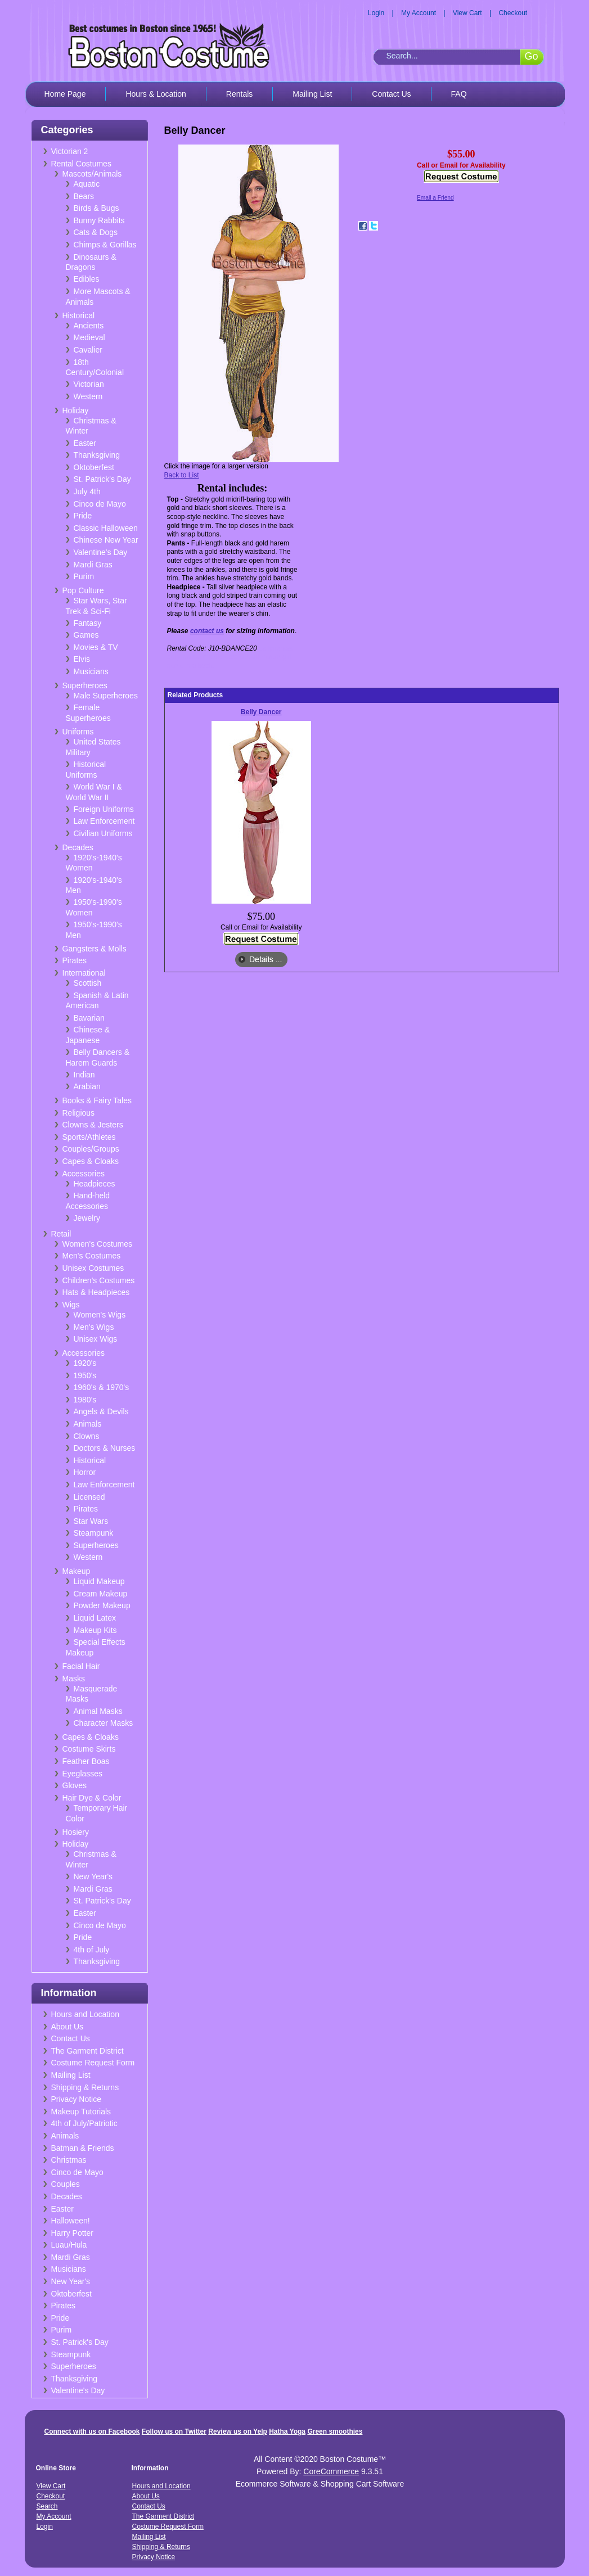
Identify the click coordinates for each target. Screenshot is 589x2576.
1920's (85, 1363)
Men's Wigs (94, 1327)
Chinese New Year (106, 539)
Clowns (87, 1436)
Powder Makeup (102, 1605)
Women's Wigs (100, 1314)
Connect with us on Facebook (92, 2431)
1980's (85, 1399)
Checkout (512, 13)
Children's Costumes (98, 1280)
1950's (85, 1375)
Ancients (89, 325)
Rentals (239, 93)
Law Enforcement (104, 820)
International (84, 972)
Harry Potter (72, 2232)
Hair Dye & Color (92, 1797)
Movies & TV (96, 647)
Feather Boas (86, 1761)
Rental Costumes (81, 163)
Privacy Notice (76, 2099)
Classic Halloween (106, 528)
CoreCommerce (331, 2471)
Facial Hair (81, 1666)
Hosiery (75, 1832)
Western (88, 396)
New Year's (93, 1876)
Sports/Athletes (89, 1137)
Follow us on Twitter (174, 2431)
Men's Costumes (91, 1255)
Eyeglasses (82, 1773)
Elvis (82, 659)
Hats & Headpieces (96, 1292)
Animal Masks (98, 1711)
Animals (88, 1423)
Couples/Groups (90, 1148)
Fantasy (88, 623)
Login (376, 13)
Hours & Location (155, 93)
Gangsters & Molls (94, 948)
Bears (84, 196)
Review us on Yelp (237, 2431)
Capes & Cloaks (90, 1161)
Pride (83, 515)
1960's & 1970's (101, 1387)
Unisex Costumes (93, 1268)
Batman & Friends (82, 2148)
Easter (85, 443)
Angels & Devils (101, 1411)
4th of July (92, 1949)
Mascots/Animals (92, 173)
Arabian (87, 1086)
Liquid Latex (95, 1617)
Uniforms (78, 731)
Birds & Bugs (96, 208)
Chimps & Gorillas (105, 244)
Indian (84, 1074)
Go (531, 56)
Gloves (74, 1785)
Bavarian (89, 1017)
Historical (78, 315)
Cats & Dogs (96, 232)
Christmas (69, 2159)
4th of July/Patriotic (84, 2123)
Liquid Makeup (99, 1581)
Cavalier (88, 349)
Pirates (74, 960)
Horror (85, 1472)
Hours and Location (85, 2014)
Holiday (75, 410)
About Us (67, 2026)
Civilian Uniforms (103, 833)
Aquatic (87, 183)
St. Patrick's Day (102, 479)
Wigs (71, 1304)
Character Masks (103, 1722)
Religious (78, 1112)
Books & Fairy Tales (97, 1100)
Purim (84, 576)
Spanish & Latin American (97, 1000)
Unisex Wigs (96, 1338)
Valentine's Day (101, 552)
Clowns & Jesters (92, 1124)
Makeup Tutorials (81, 2111)
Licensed (89, 1496)
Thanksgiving (97, 454)
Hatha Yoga (287, 2431)
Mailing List (312, 93)
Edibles (87, 278)
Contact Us (391, 93)
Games (86, 634)
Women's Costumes (97, 1243)
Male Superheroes (106, 695)
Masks (73, 1678)
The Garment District (87, 2050)
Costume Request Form (93, 2062)
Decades (77, 847)
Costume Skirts (89, 1748)
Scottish (88, 982)
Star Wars (91, 1521)
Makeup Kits (95, 1630)
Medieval (89, 337)
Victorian (89, 384)
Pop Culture (83, 590)
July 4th (87, 491)
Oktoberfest (94, 467)
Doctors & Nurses (105, 1447)
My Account (418, 13)
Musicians (91, 671)
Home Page (65, 93)
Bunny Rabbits (99, 220)
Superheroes (84, 685)
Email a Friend (435, 198)
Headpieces (94, 1183)
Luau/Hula (69, 2244)
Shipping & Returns (85, 2087)
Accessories (83, 1173)
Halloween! (70, 2220)
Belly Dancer (261, 712)
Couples (65, 2184)
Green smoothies (334, 2431)
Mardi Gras (93, 564)
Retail (61, 1233)
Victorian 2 (69, 151)
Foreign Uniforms (104, 809)
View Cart (467, 13)
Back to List (181, 475)
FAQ (459, 93)
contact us (207, 631)
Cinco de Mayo (100, 503)
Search (47, 2506)
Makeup (76, 1571)
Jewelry (87, 1217)
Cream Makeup (101, 1593)
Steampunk (94, 1532)
